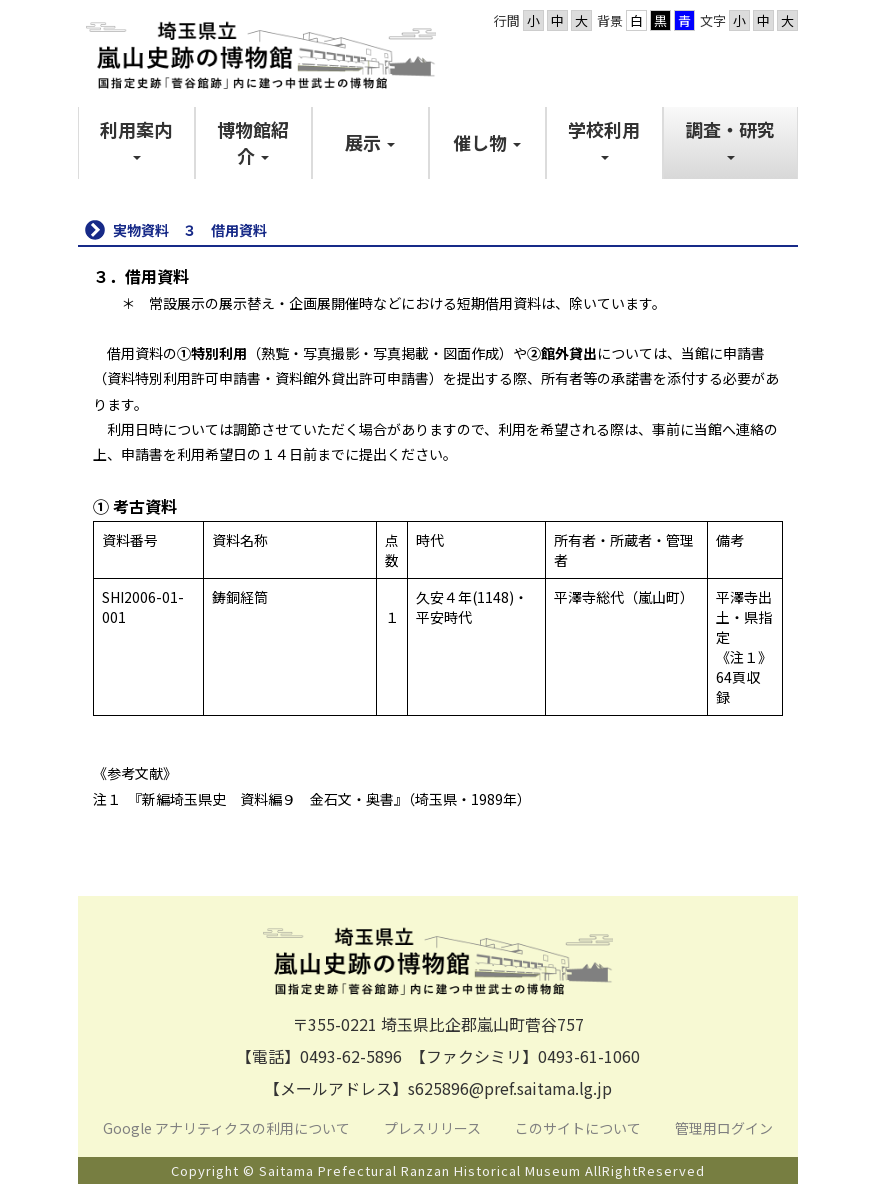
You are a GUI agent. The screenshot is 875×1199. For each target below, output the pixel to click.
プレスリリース (434, 1128)
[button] (136, 142)
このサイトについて (579, 1128)
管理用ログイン (724, 1128)
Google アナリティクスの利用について (226, 1128)
